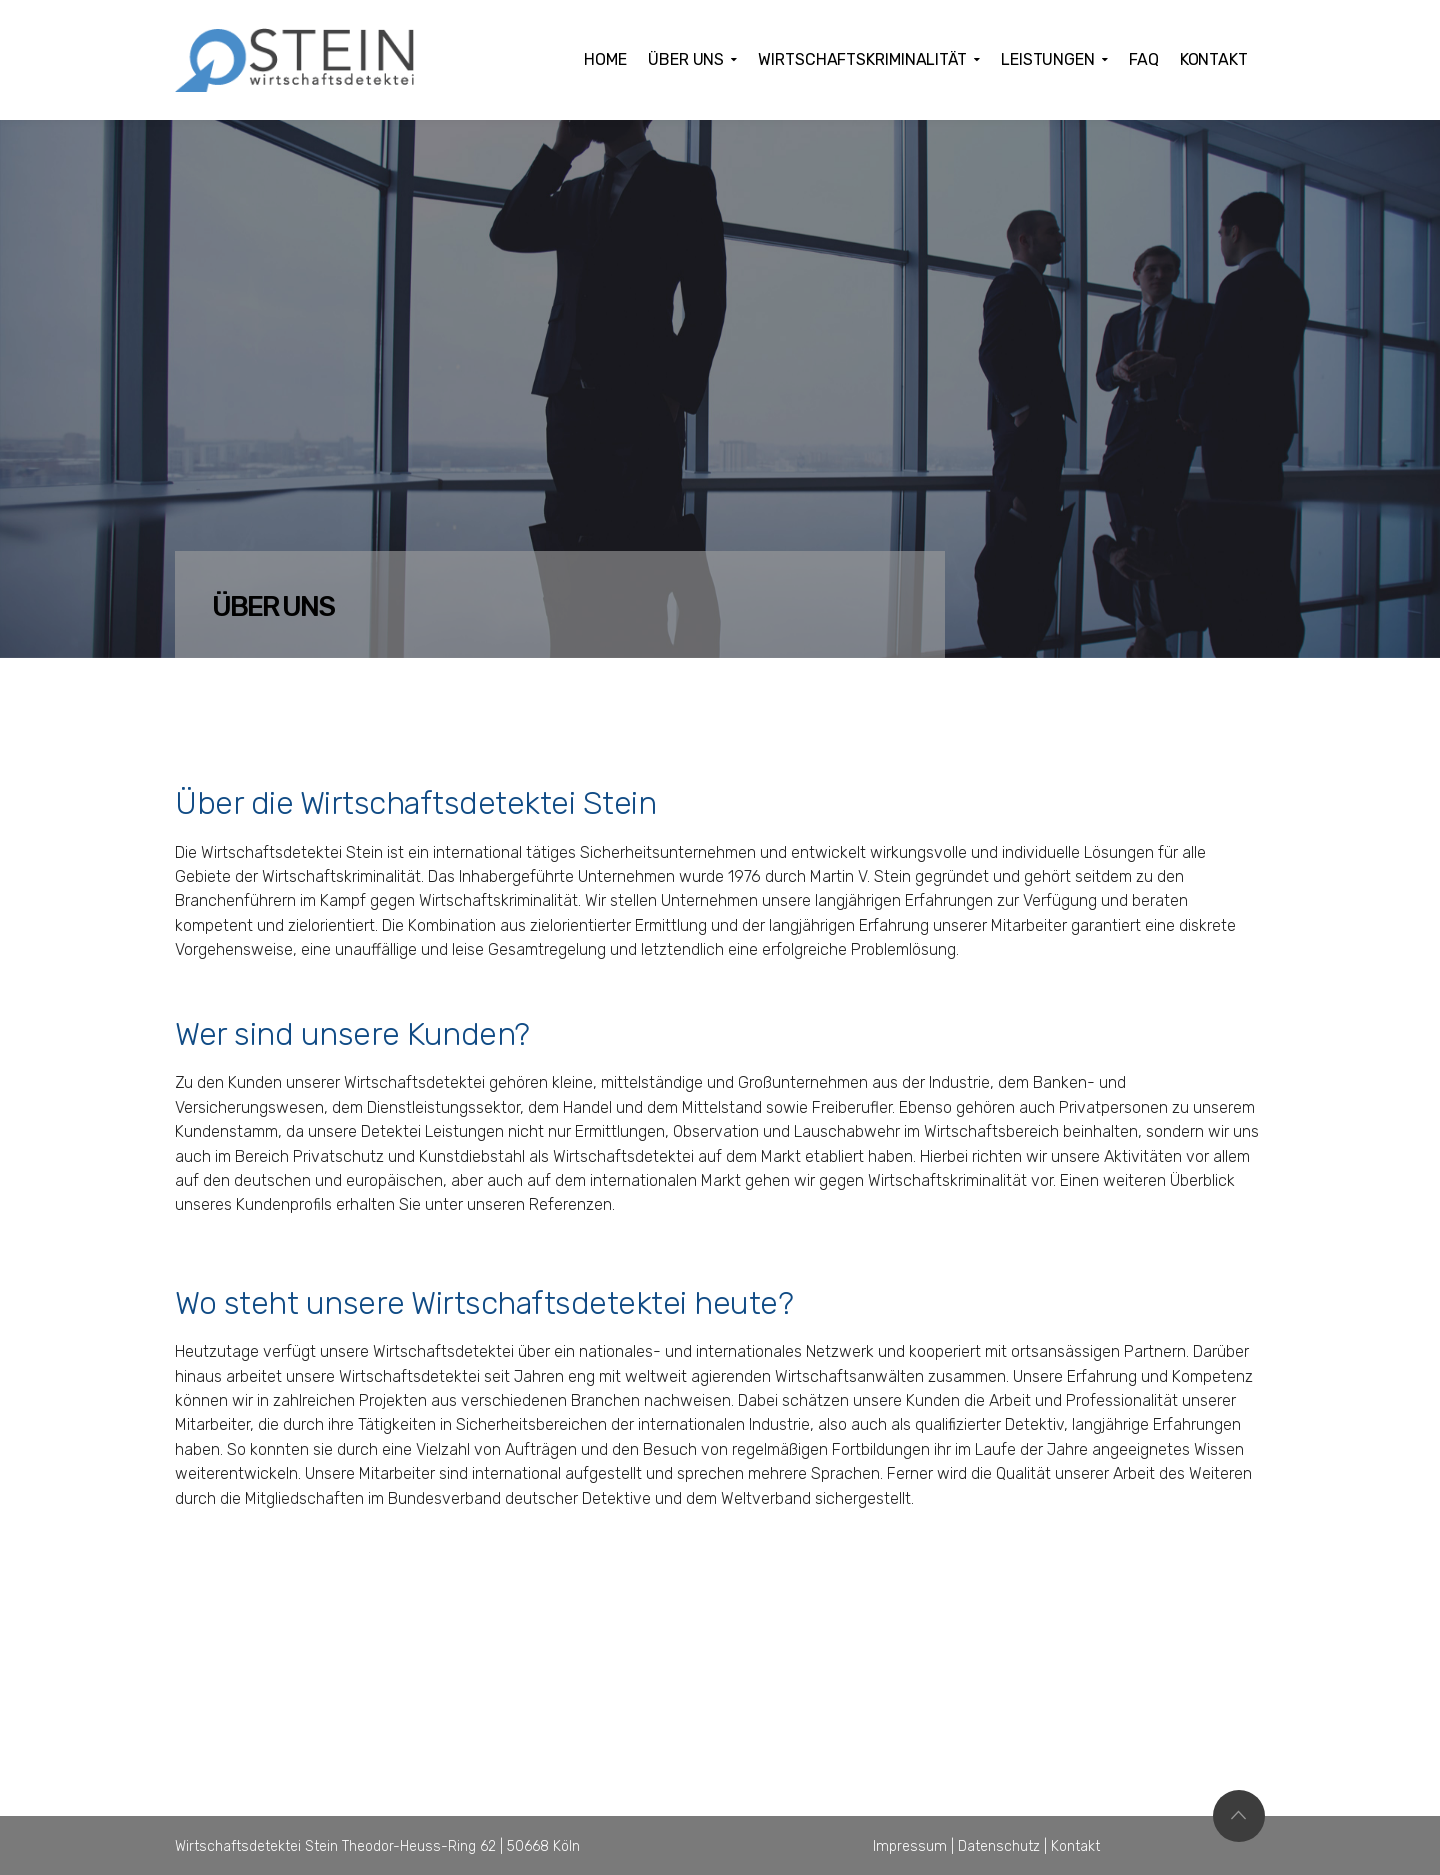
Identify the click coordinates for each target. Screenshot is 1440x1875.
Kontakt (1075, 1846)
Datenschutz (999, 1846)
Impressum (910, 1846)
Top (1239, 1816)
